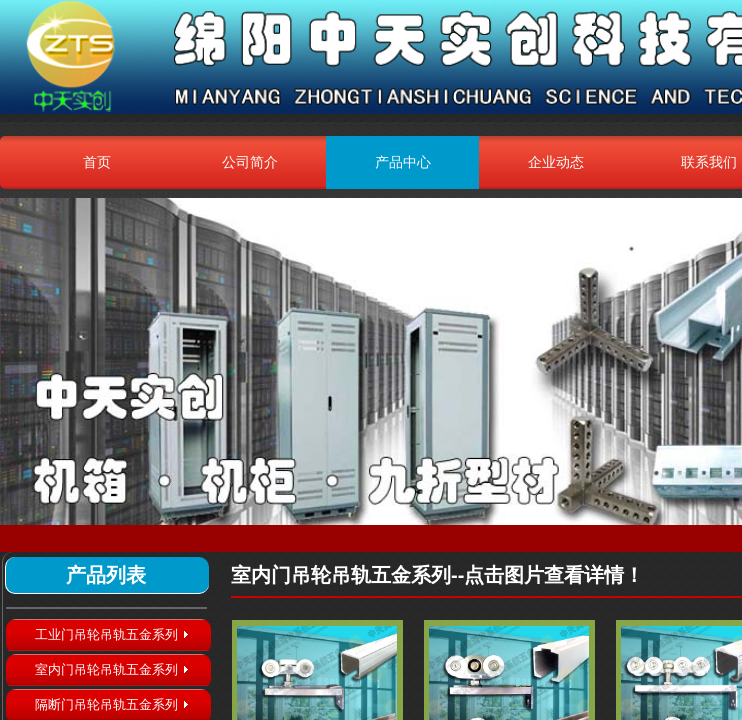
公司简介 (250, 162)
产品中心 (403, 162)
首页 (97, 162)
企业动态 (556, 162)
